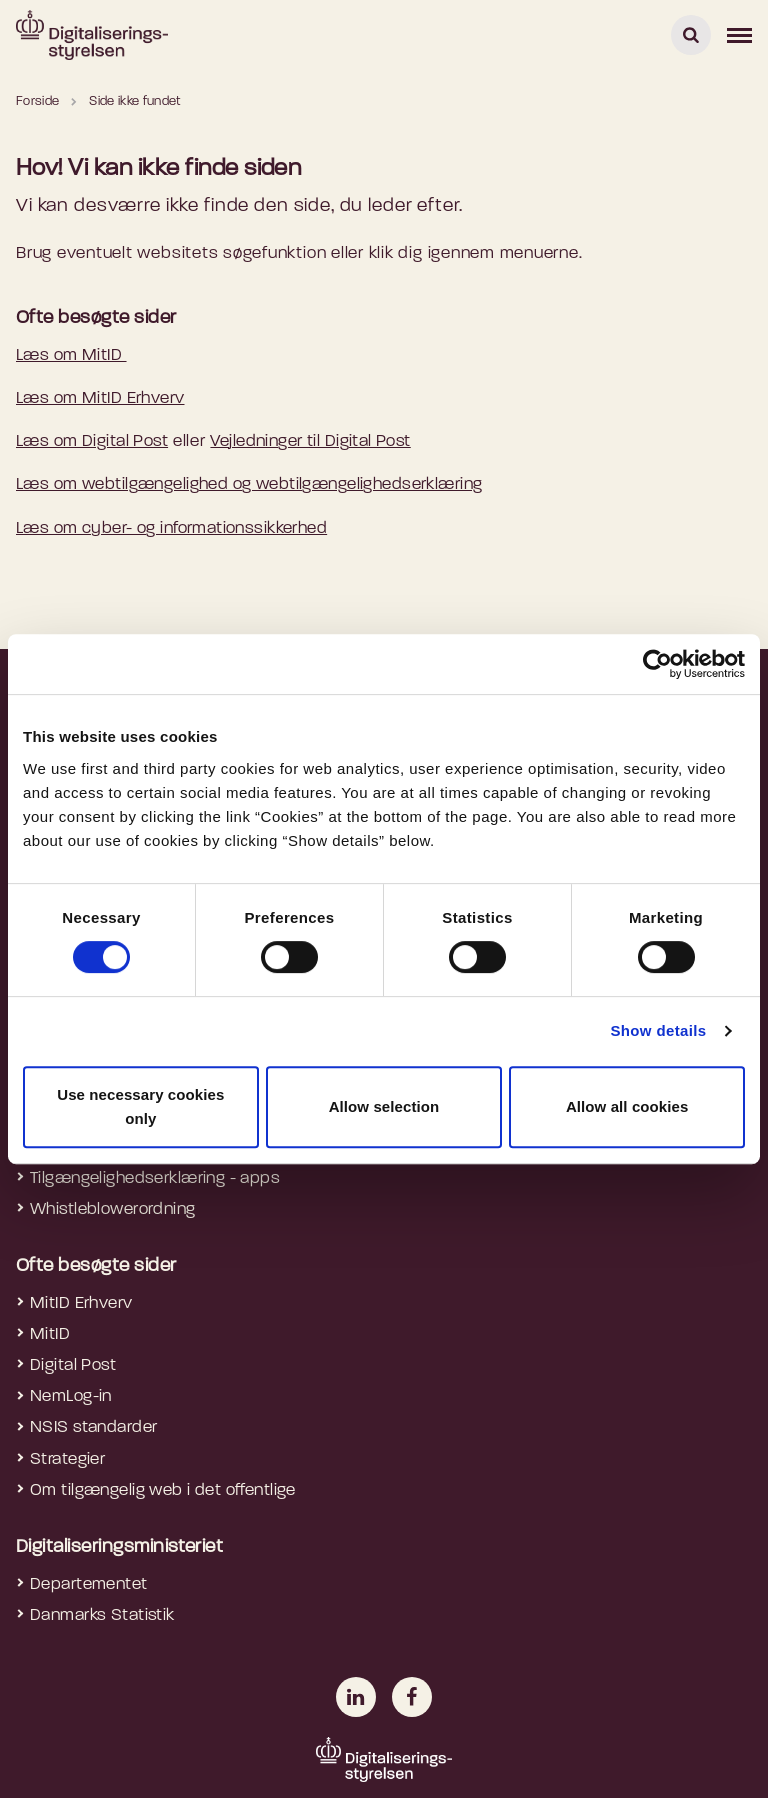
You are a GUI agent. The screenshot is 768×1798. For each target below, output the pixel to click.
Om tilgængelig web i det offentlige (163, 1490)
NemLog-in (71, 1396)
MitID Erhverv (81, 1303)
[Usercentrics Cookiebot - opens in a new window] (657, 664)
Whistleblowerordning (113, 1209)
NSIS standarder (93, 1427)
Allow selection (384, 1106)
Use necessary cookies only (140, 1106)
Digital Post (73, 1365)
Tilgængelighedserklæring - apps (155, 1178)
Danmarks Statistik (102, 1615)
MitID (50, 1334)
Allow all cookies (627, 1106)
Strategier (67, 1459)
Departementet (89, 1584)
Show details (658, 1030)
